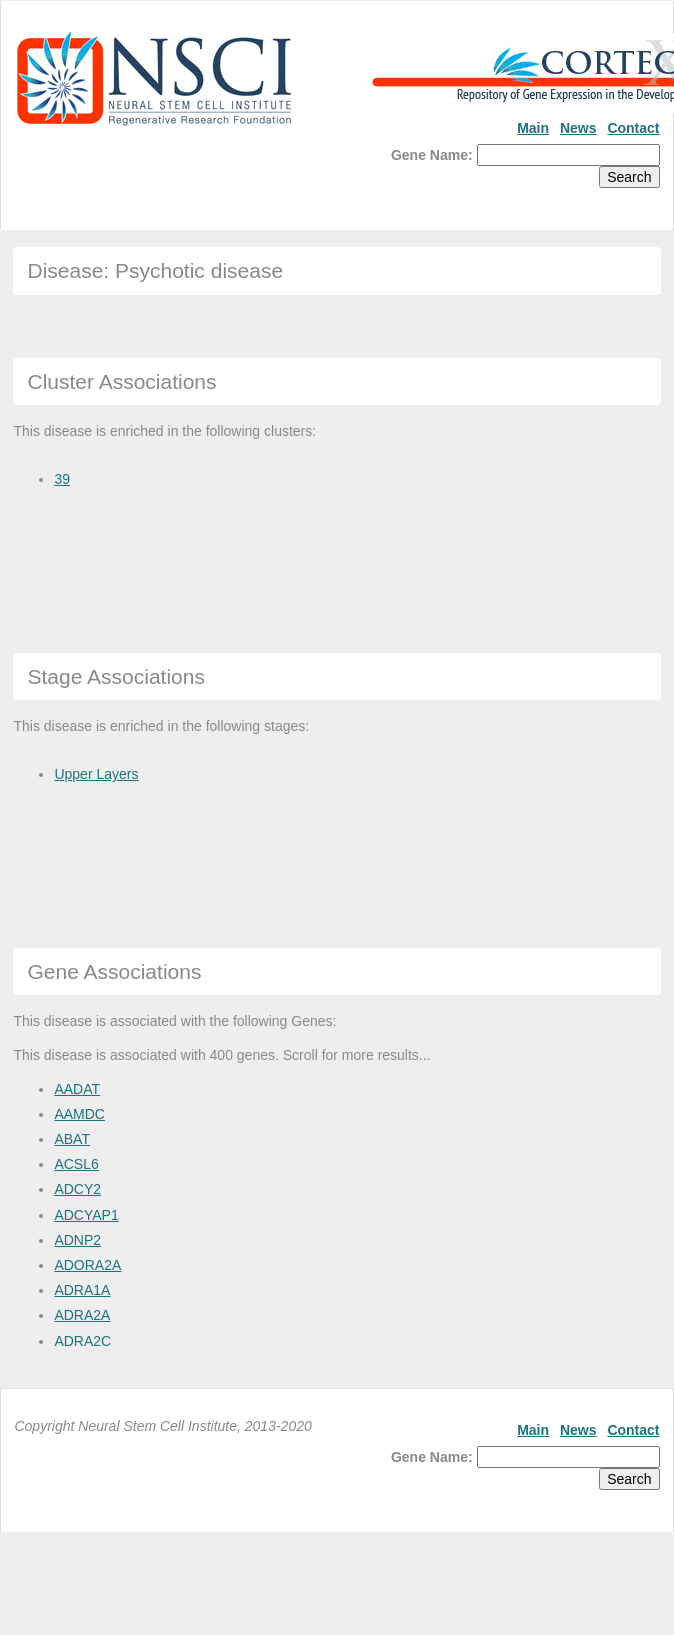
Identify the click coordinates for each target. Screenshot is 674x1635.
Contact (633, 128)
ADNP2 (77, 1240)
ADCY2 (77, 1189)
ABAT (72, 1139)
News (578, 128)
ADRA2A (82, 1315)
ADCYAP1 (86, 1215)
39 (62, 479)
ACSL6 (76, 1164)
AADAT (77, 1089)
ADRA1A (82, 1290)
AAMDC (79, 1114)
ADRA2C (82, 1341)
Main (533, 128)
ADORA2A (87, 1265)
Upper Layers (96, 774)
